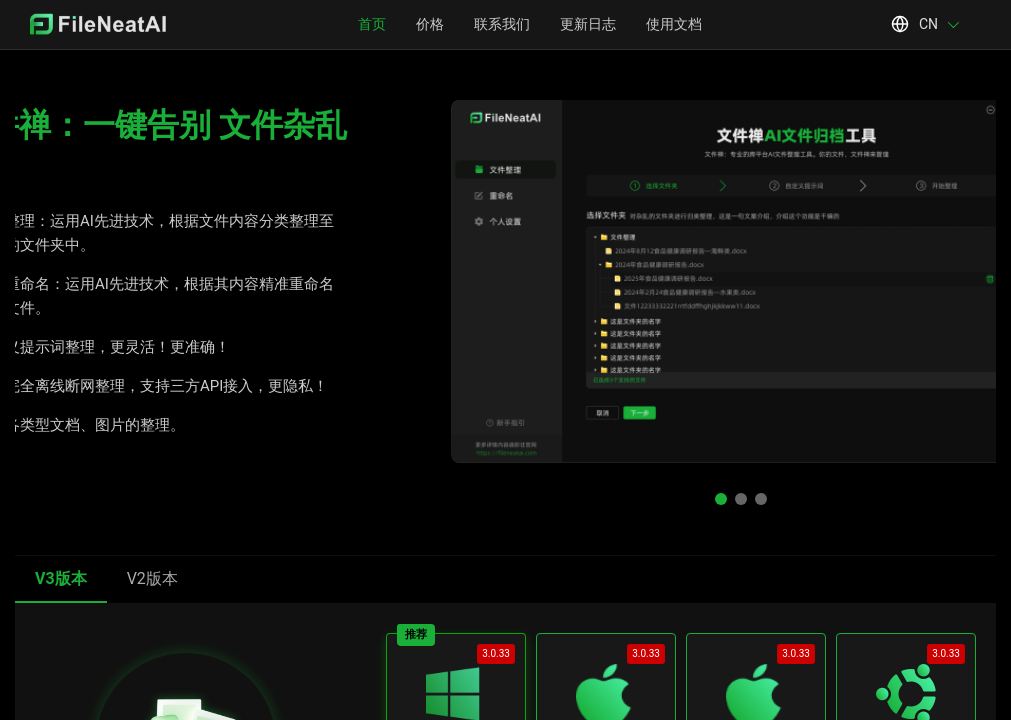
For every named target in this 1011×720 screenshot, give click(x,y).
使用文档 (674, 24)
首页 (372, 24)
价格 (430, 24)
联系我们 (502, 24)
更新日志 (588, 24)
